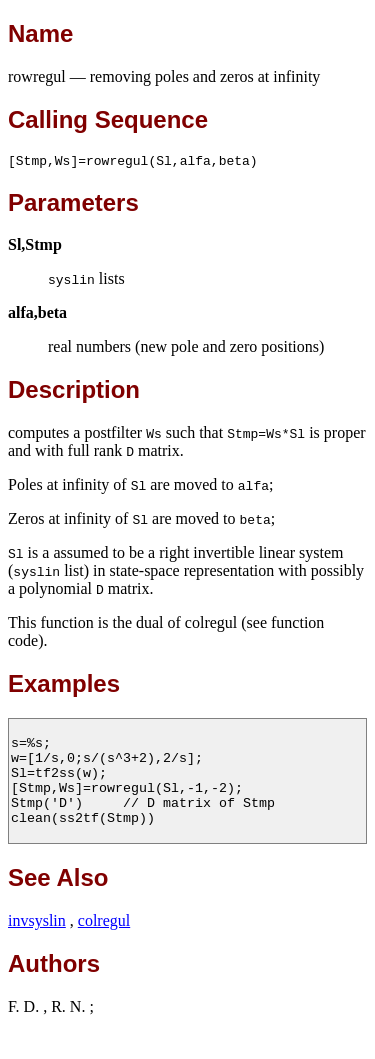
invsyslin (37, 947)
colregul (104, 947)
